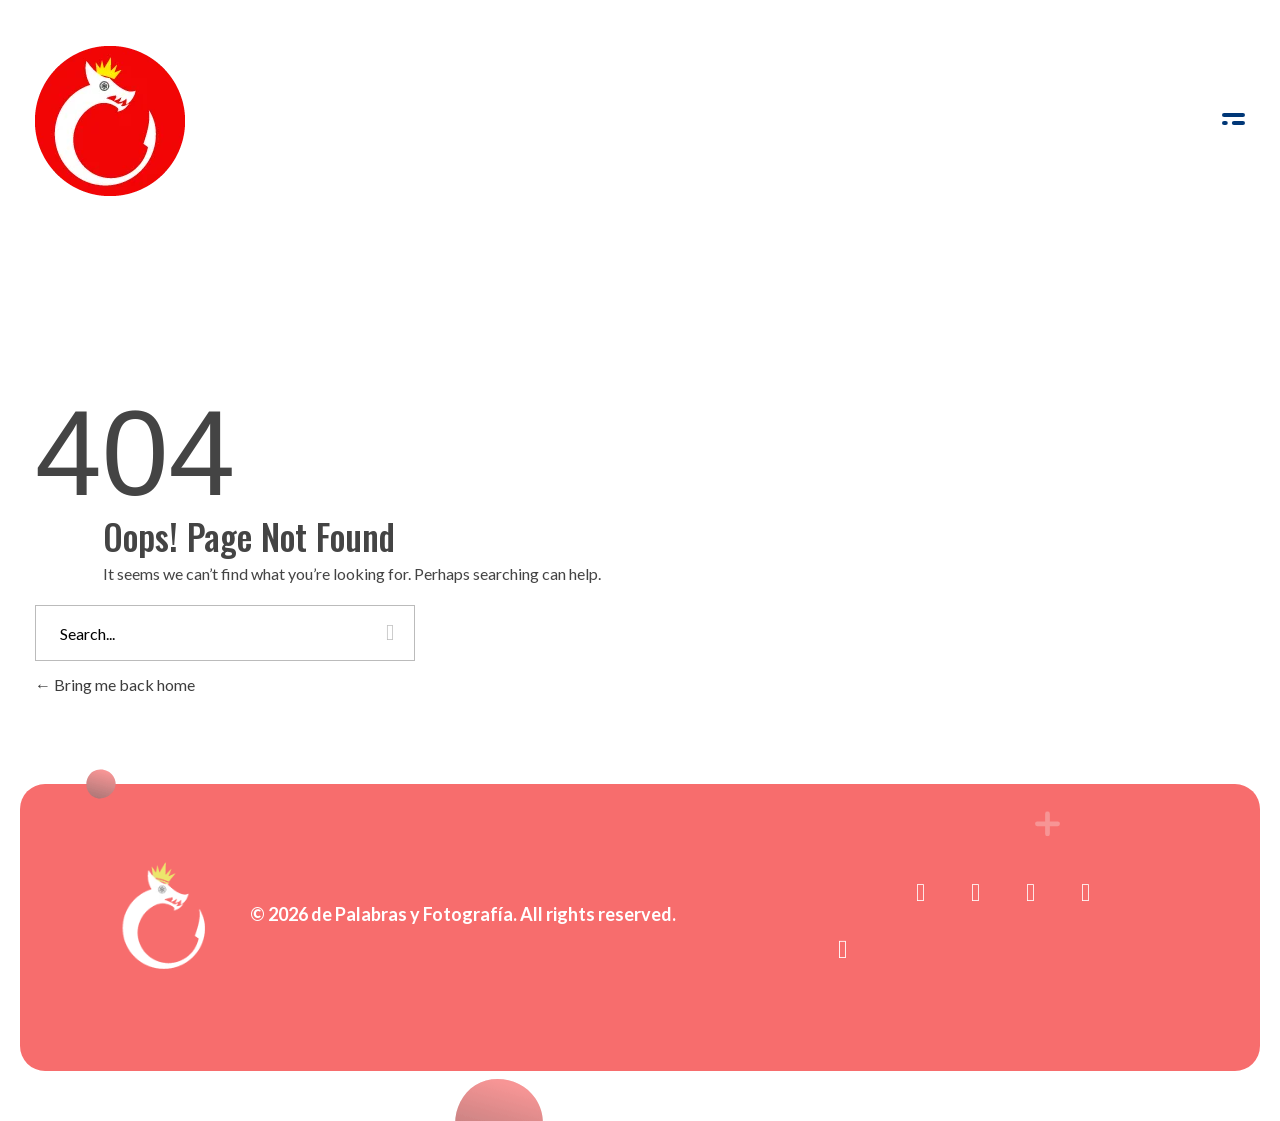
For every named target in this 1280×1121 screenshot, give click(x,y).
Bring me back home (115, 684)
